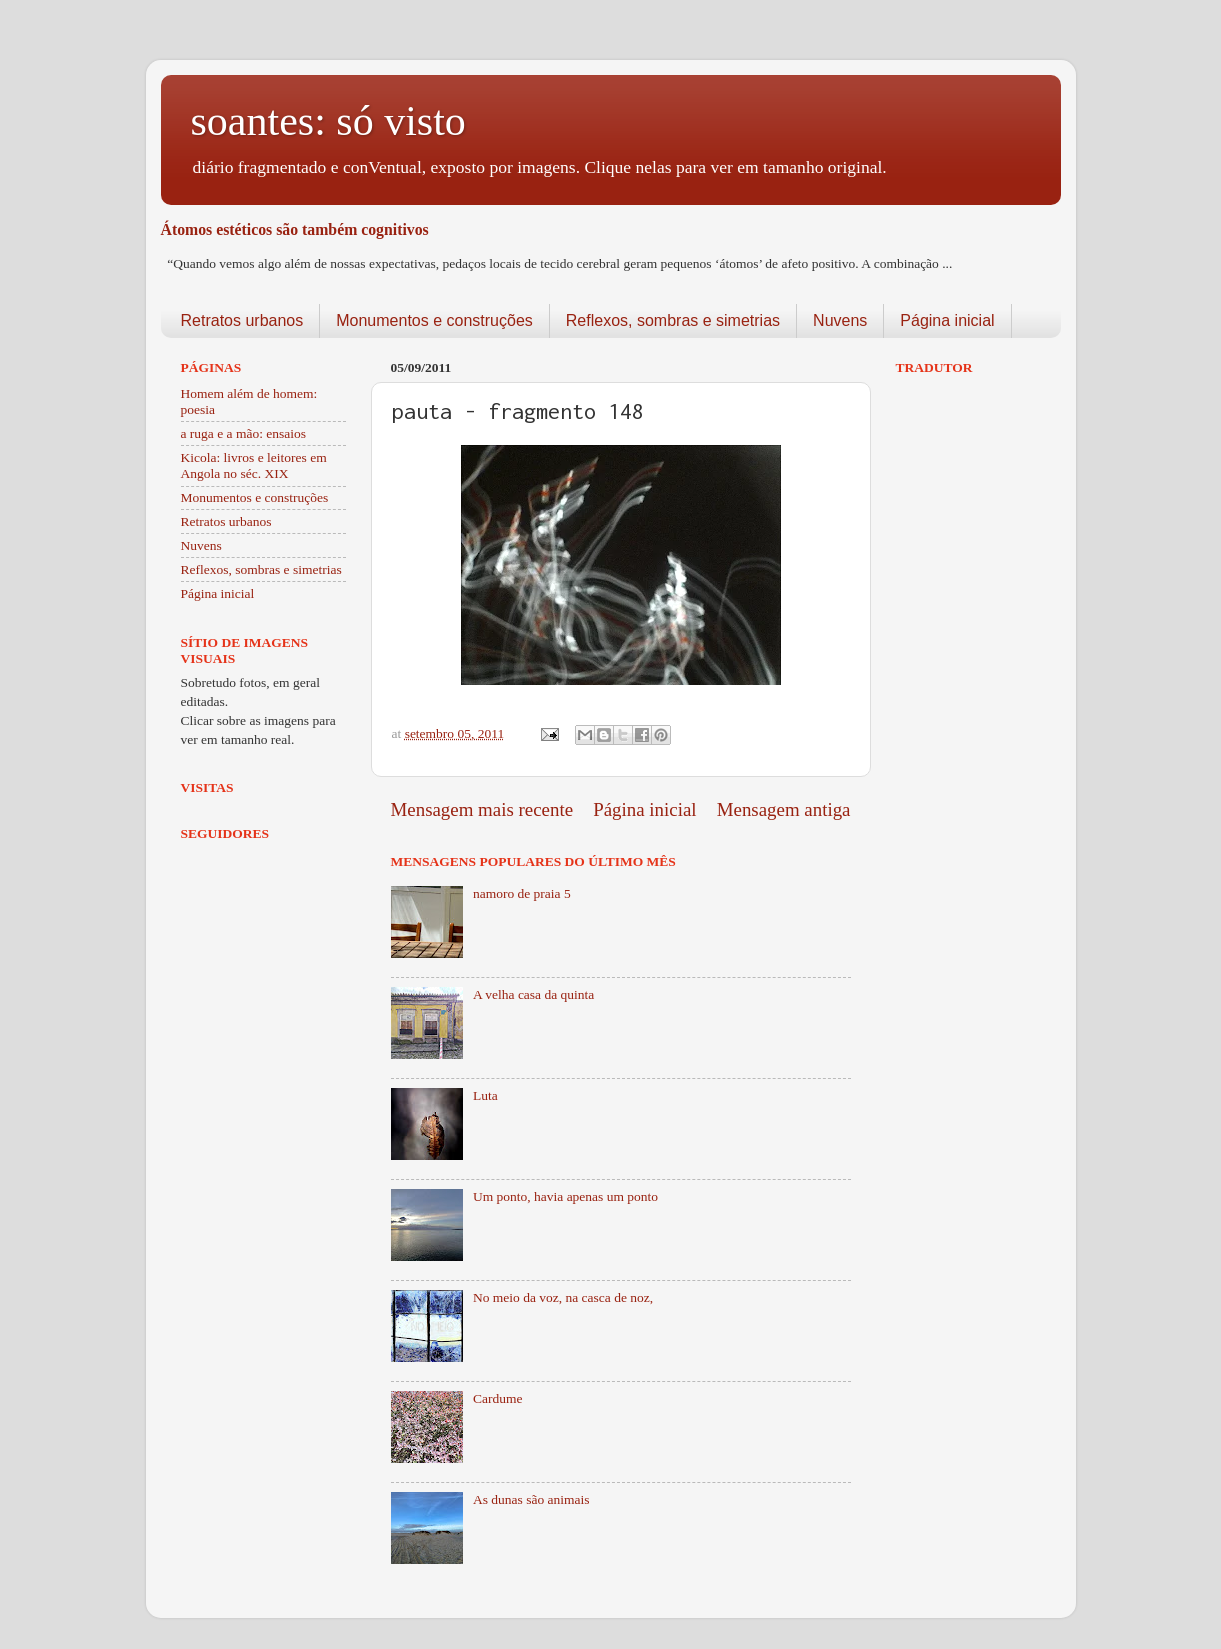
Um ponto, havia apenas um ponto (565, 1196)
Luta (485, 1095)
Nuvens (840, 320)
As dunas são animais (531, 1499)
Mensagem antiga (784, 809)
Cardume (498, 1398)
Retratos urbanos (242, 320)
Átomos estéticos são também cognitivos (295, 229)
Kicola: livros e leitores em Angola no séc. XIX (254, 465)
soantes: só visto (328, 121)
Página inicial (947, 320)
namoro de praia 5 (522, 893)
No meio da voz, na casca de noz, (563, 1297)
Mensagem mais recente (482, 809)
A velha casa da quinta (533, 994)
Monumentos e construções (434, 320)
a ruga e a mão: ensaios (244, 433)
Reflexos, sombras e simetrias (673, 320)
